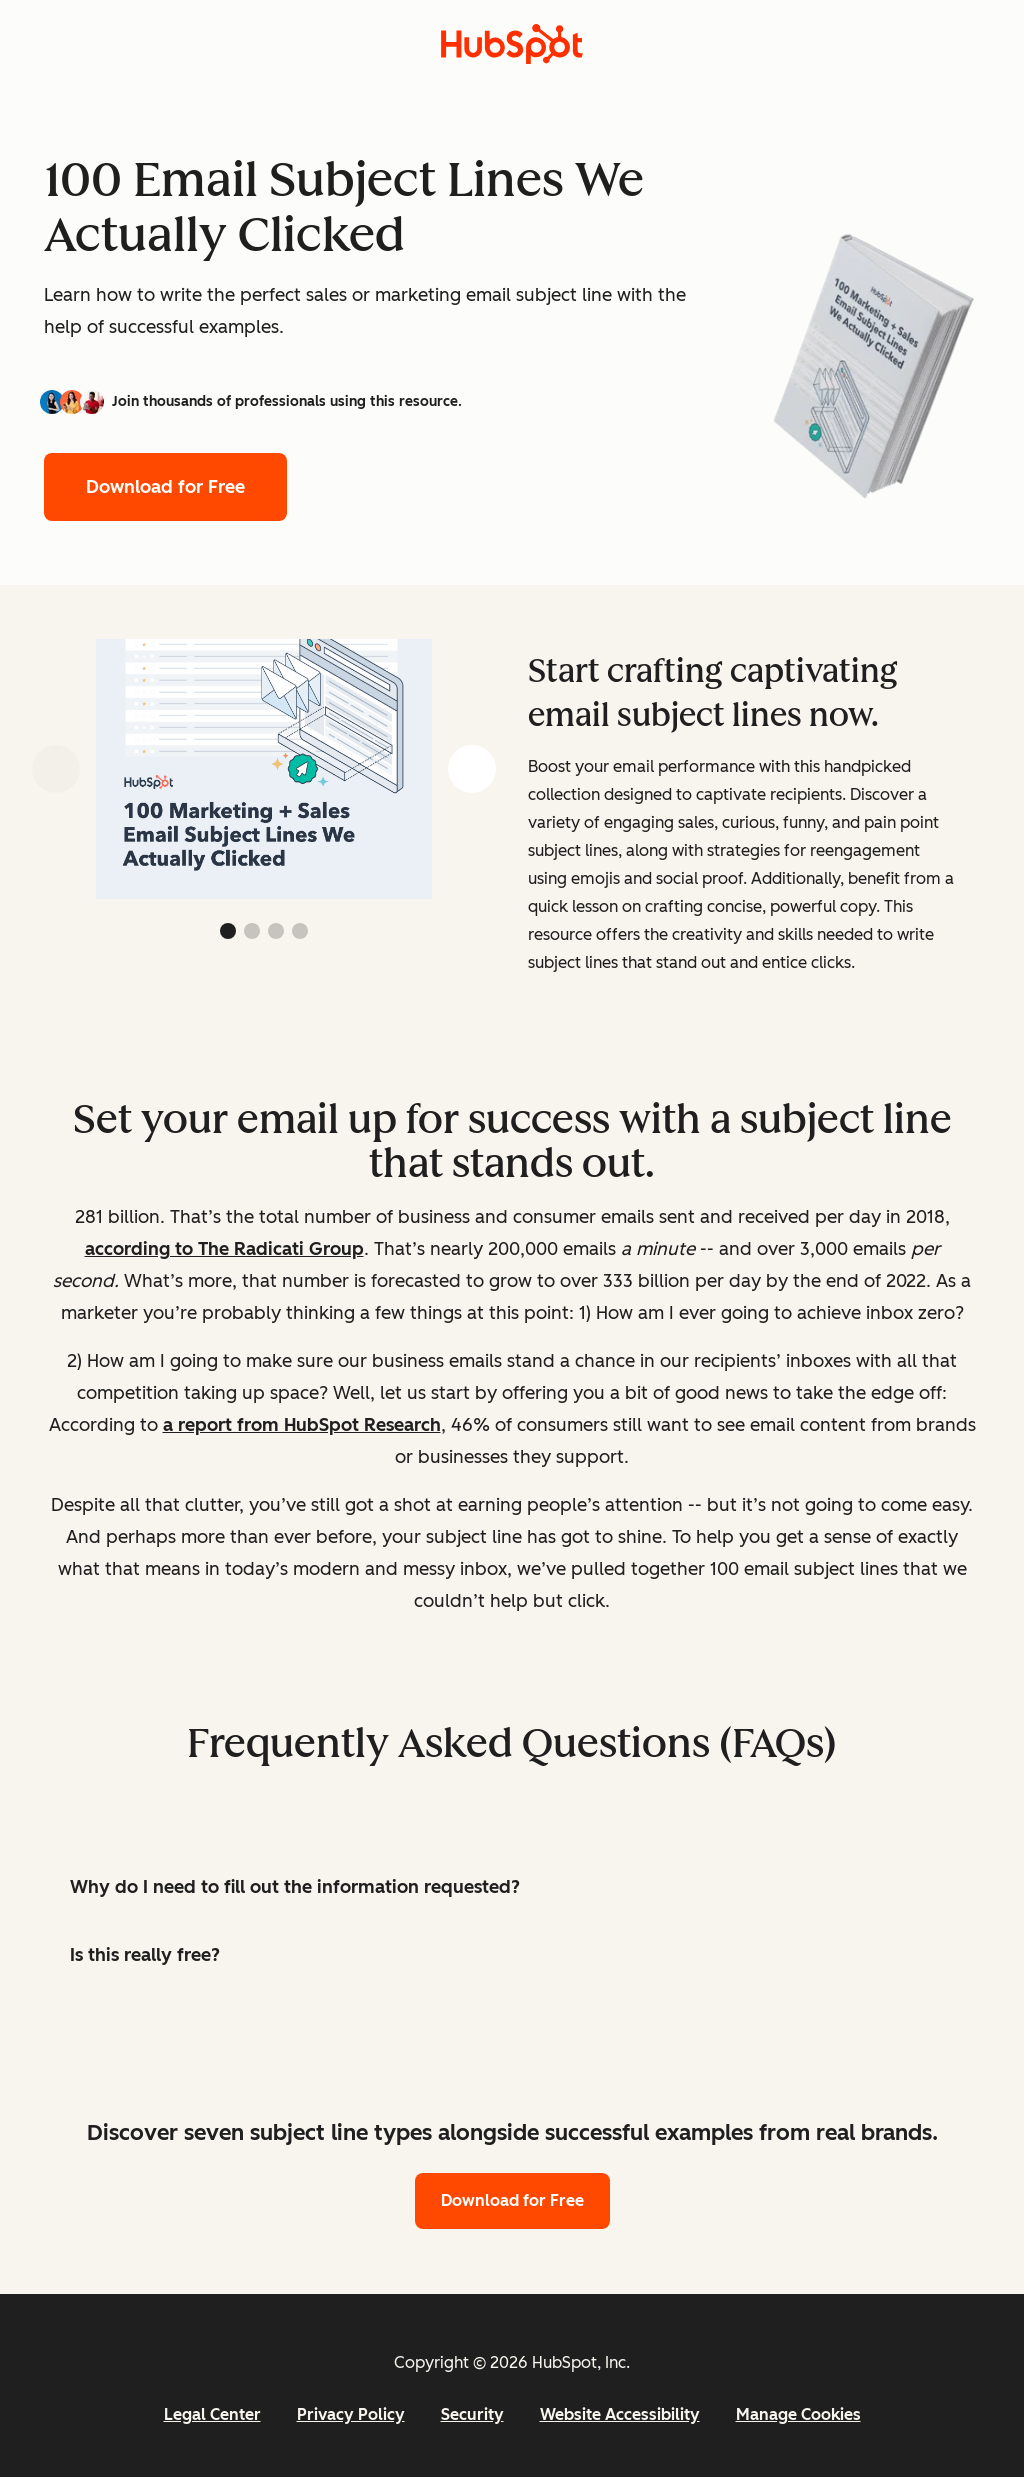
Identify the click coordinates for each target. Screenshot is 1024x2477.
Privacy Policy (351, 2414)
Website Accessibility (620, 2414)
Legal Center (212, 2414)
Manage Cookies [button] (798, 2414)
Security (472, 2414)
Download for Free (165, 487)
